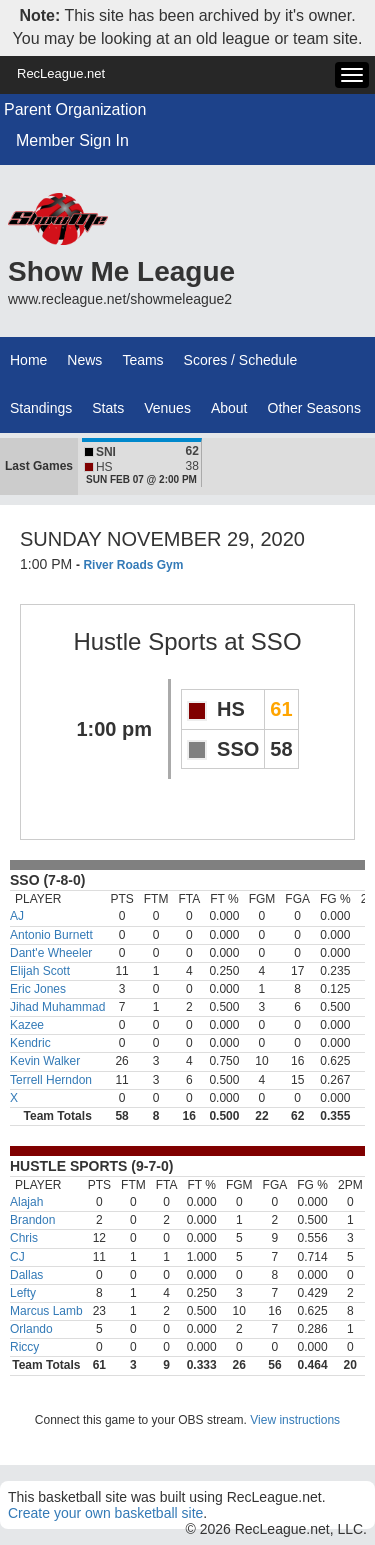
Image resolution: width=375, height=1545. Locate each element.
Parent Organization (75, 109)
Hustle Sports (145, 641)
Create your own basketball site (105, 1513)
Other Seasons (314, 408)
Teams (142, 360)
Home (28, 360)
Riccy (24, 1347)
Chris (24, 1238)
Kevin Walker (45, 1061)
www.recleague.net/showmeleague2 (120, 299)
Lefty (23, 1293)
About (229, 408)
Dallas (26, 1275)
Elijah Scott (40, 971)
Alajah (26, 1202)
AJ (17, 916)
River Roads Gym (133, 565)
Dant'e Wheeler (51, 953)
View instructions (295, 1420)
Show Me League (121, 271)
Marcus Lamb (46, 1311)
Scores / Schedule (241, 360)
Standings (41, 408)
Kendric (30, 1043)
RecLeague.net (61, 73)
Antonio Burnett (51, 935)
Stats (108, 408)
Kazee (27, 1025)
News (84, 360)
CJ (17, 1257)
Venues (167, 408)
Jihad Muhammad (57, 1007)
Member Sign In (72, 140)
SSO (276, 641)
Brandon (32, 1220)
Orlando (31, 1329)
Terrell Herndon (51, 1080)
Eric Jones (38, 989)
